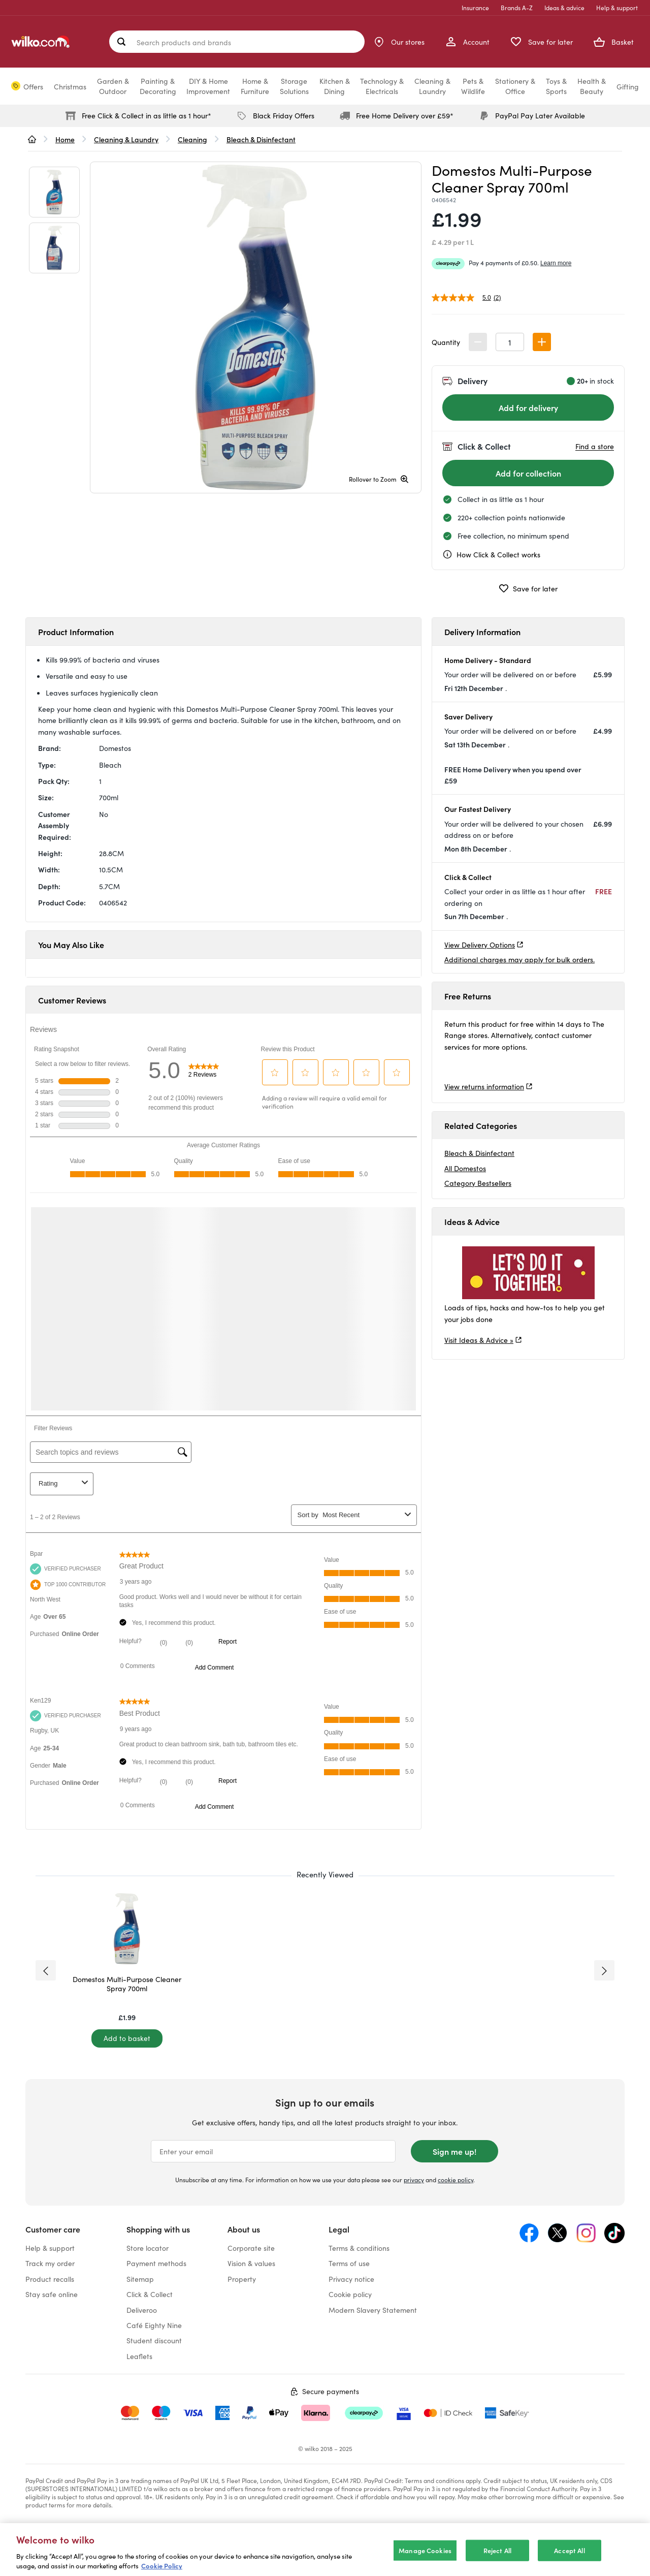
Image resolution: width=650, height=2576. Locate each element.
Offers (33, 86)
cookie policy (455, 2179)
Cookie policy (350, 2294)
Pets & (473, 86)
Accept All (569, 2550)
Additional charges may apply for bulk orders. (519, 959)
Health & (591, 86)
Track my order (50, 2263)
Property (242, 2279)
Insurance (475, 7)
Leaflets (139, 2356)
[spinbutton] (510, 342)
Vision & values (251, 2263)
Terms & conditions (359, 2248)
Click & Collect (149, 2294)
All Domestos (465, 1168)
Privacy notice (351, 2279)
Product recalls (49, 2279)
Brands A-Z (517, 7)
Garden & (113, 86)
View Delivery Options (479, 944)
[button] (542, 342)
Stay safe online (51, 2294)
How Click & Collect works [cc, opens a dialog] (491, 554)
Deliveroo (141, 2310)
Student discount (154, 2340)
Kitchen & (334, 86)
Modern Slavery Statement (373, 2310)
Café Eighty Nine (154, 2325)
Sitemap (140, 2279)
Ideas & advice (564, 7)
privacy (414, 2179)
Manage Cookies (425, 2550)
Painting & (158, 86)
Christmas (70, 86)
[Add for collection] (528, 473)
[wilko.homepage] (32, 139)
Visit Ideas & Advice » (478, 1340)
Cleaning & (432, 86)
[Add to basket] (126, 2038)
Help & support (617, 7)
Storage (294, 86)
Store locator (147, 2248)
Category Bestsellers (477, 1183)
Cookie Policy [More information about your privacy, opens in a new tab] (161, 2565)
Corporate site (251, 2248)
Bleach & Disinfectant (479, 1153)
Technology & (382, 86)
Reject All (497, 2550)
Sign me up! (454, 2151)
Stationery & (515, 86)
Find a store (594, 446)
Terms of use (349, 2263)
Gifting (627, 86)
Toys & (556, 86)
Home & (255, 86)
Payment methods (156, 2263)
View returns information (484, 1086)
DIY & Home (208, 86)
